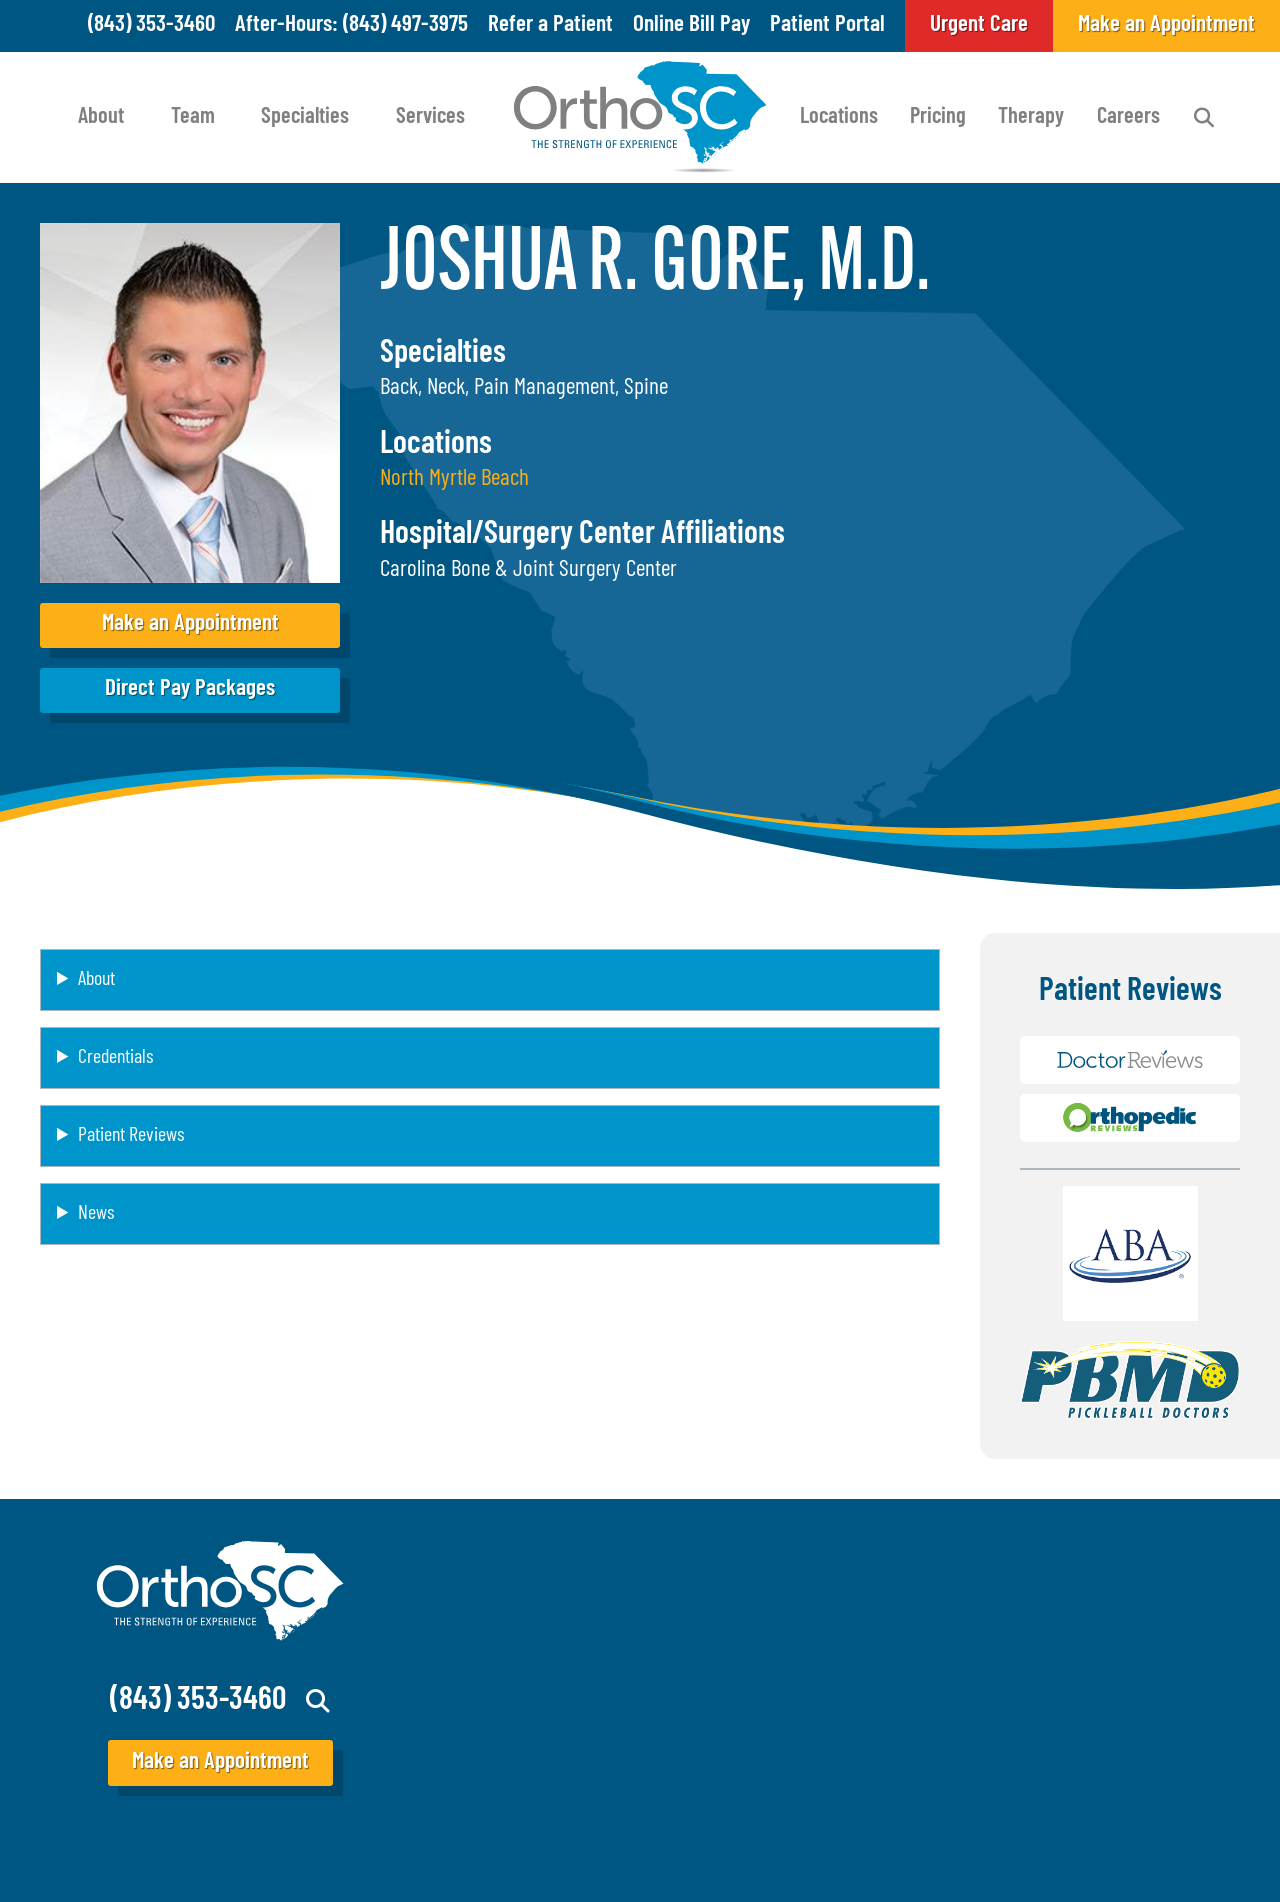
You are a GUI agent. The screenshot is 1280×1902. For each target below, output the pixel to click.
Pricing (938, 117)
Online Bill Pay (691, 25)
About (101, 117)
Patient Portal (827, 25)
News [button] (96, 1214)
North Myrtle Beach (454, 479)
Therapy (1031, 117)
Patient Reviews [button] (131, 1136)
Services (430, 117)
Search (1204, 118)
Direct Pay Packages (190, 689)
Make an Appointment (190, 624)
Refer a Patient (550, 25)
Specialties (305, 117)
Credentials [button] (115, 1058)
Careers (1128, 117)
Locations (839, 117)
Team (193, 117)
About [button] (96, 980)
